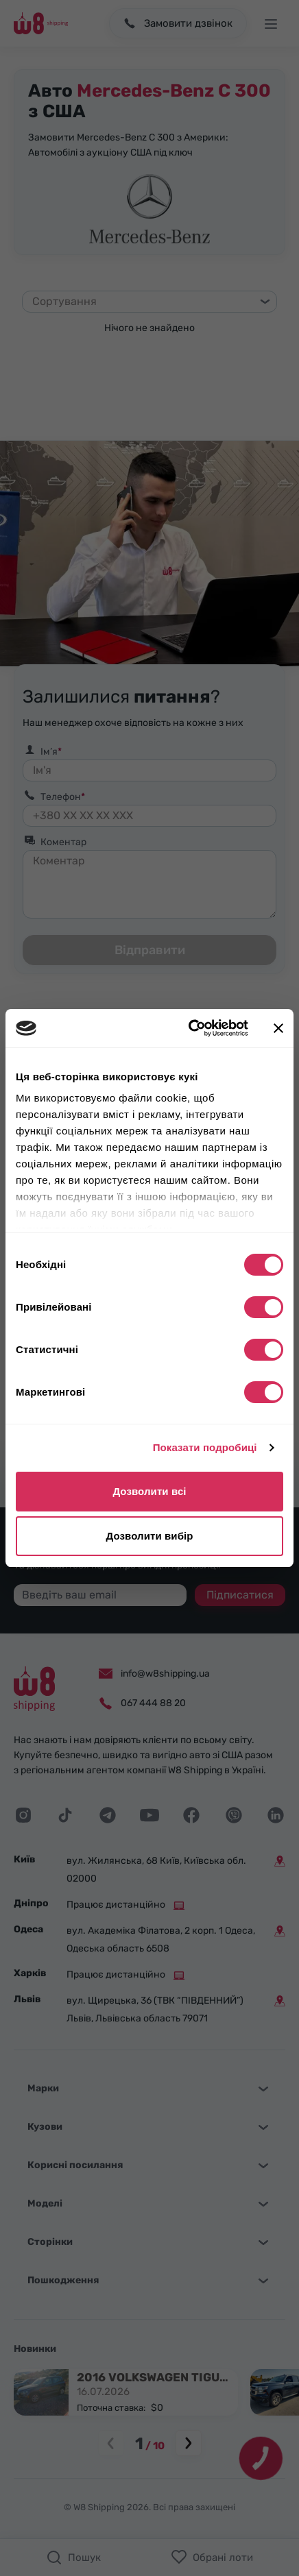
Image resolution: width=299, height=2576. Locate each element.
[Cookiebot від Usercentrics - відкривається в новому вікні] (189, 1028)
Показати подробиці (205, 1447)
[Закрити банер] (278, 1028)
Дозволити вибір (149, 1536)
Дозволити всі (149, 1491)
